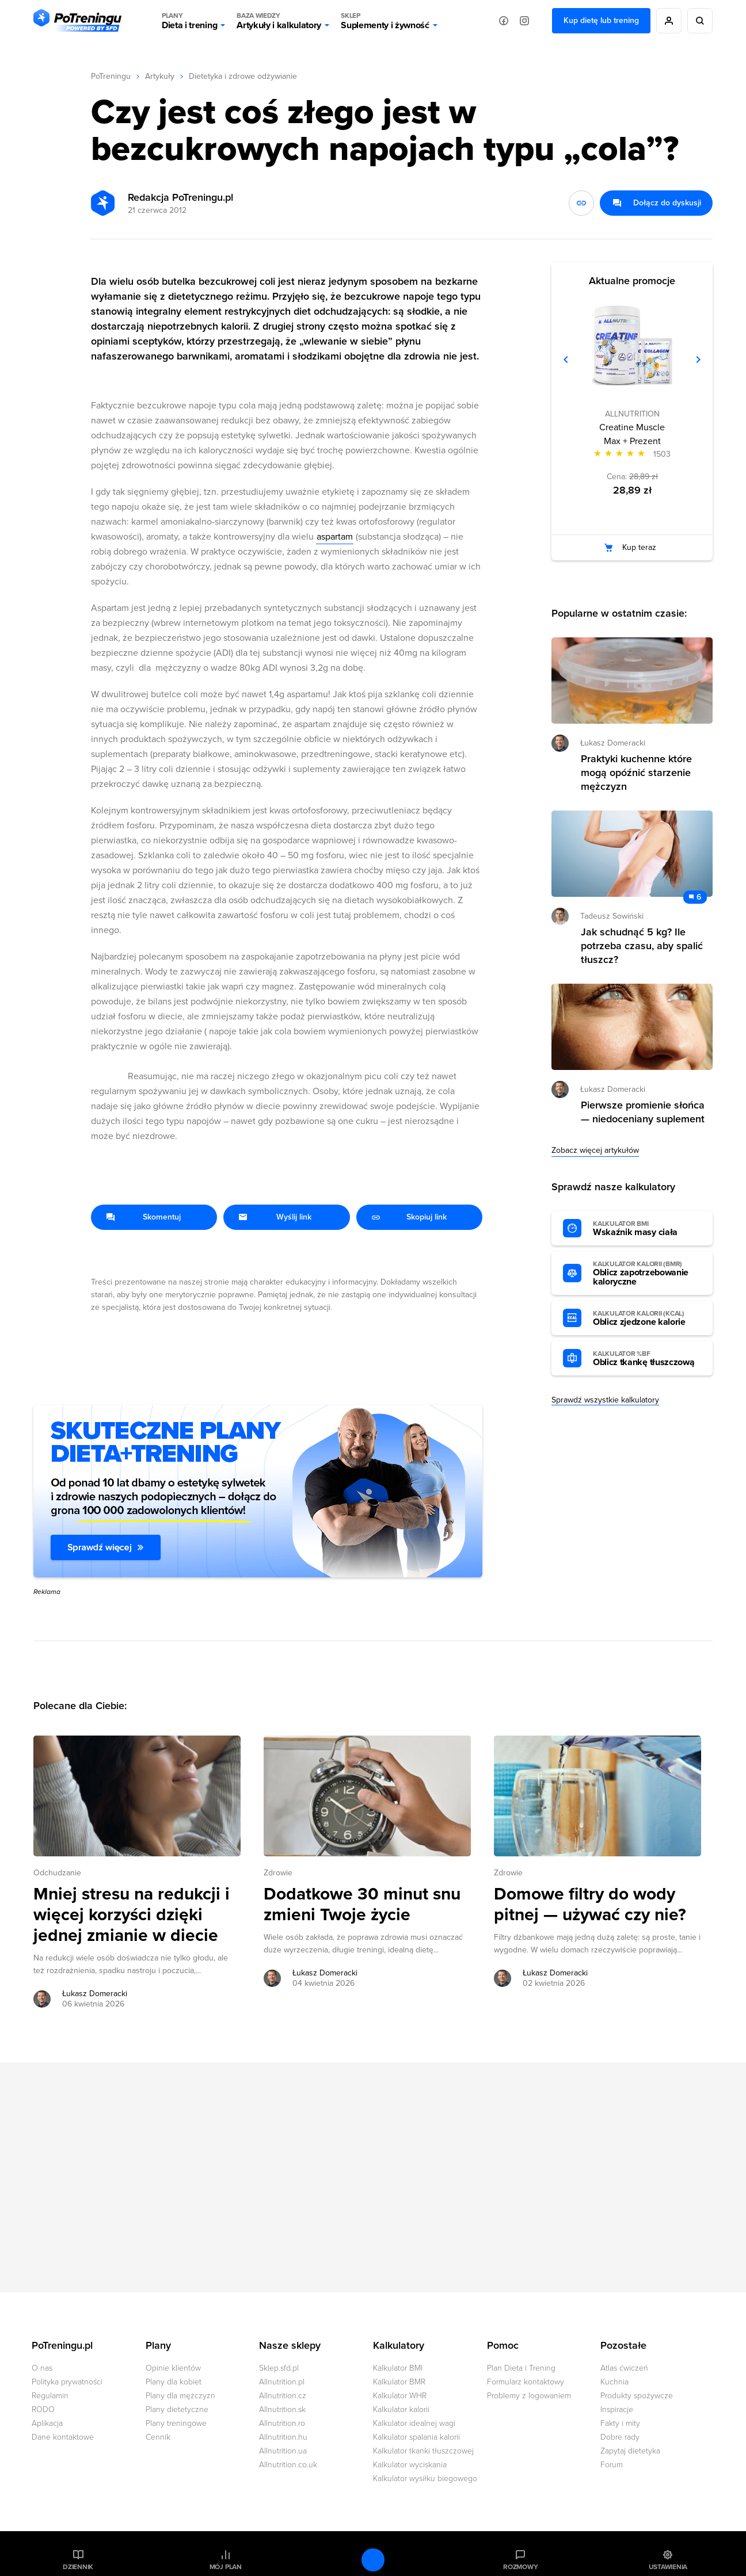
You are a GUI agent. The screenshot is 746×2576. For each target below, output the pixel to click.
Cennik (158, 2437)
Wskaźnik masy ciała (647, 1229)
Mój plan (226, 2567)
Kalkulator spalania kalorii (416, 2437)
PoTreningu (111, 76)
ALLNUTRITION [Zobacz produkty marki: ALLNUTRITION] (632, 414)
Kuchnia (614, 2382)
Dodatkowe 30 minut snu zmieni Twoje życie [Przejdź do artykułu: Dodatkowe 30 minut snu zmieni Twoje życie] (362, 1904)
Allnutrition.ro (282, 2423)
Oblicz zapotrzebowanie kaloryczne (647, 1273)
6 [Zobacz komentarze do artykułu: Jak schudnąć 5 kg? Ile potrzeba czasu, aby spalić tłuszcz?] (698, 897)
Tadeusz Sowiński (612, 916)
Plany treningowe (176, 2423)
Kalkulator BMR (399, 2382)
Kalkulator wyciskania (410, 2465)
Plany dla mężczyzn (180, 2396)
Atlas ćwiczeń (624, 2368)
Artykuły (159, 76)
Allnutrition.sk (282, 2409)
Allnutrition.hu (283, 2437)
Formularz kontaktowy (525, 2382)
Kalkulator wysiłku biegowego (425, 2478)
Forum (611, 2465)
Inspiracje (616, 2409)
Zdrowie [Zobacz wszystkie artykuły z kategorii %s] (278, 1873)
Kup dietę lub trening (601, 20)
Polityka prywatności (67, 2382)
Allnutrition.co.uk (288, 2465)
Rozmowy (520, 2567)
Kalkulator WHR (400, 2396)
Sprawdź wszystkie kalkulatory (605, 1400)
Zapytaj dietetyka (630, 2451)
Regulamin (50, 2396)
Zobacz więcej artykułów (595, 1150)
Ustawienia (668, 2567)
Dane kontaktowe (63, 2437)
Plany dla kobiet (173, 2382)
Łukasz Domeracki (612, 743)
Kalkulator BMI (398, 2368)
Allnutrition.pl (282, 2382)
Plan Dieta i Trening (521, 2368)
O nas (42, 2368)
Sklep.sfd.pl (279, 2368)
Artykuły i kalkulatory (279, 20)
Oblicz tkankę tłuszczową (647, 1359)
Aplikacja (47, 2423)
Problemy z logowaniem (529, 2396)
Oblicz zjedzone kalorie (647, 1318)
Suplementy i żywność (385, 20)
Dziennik (78, 2567)
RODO (43, 2409)
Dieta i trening (189, 20)
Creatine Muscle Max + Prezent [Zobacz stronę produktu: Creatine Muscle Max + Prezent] (632, 434)
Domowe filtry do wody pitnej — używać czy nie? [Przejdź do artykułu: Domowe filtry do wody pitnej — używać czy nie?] (590, 1904)
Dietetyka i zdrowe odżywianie (243, 76)
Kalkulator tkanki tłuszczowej (423, 2451)
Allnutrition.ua (283, 2451)
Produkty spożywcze (636, 2396)
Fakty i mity (620, 2423)
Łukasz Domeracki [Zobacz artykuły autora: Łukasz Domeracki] (94, 1993)
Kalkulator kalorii (401, 2409)
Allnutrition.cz (282, 2396)
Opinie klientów (173, 2368)
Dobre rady (620, 2437)
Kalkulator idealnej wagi (414, 2423)
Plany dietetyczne (177, 2409)
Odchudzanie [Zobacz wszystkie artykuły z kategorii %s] (57, 1873)
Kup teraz (639, 547)
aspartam (335, 536)
